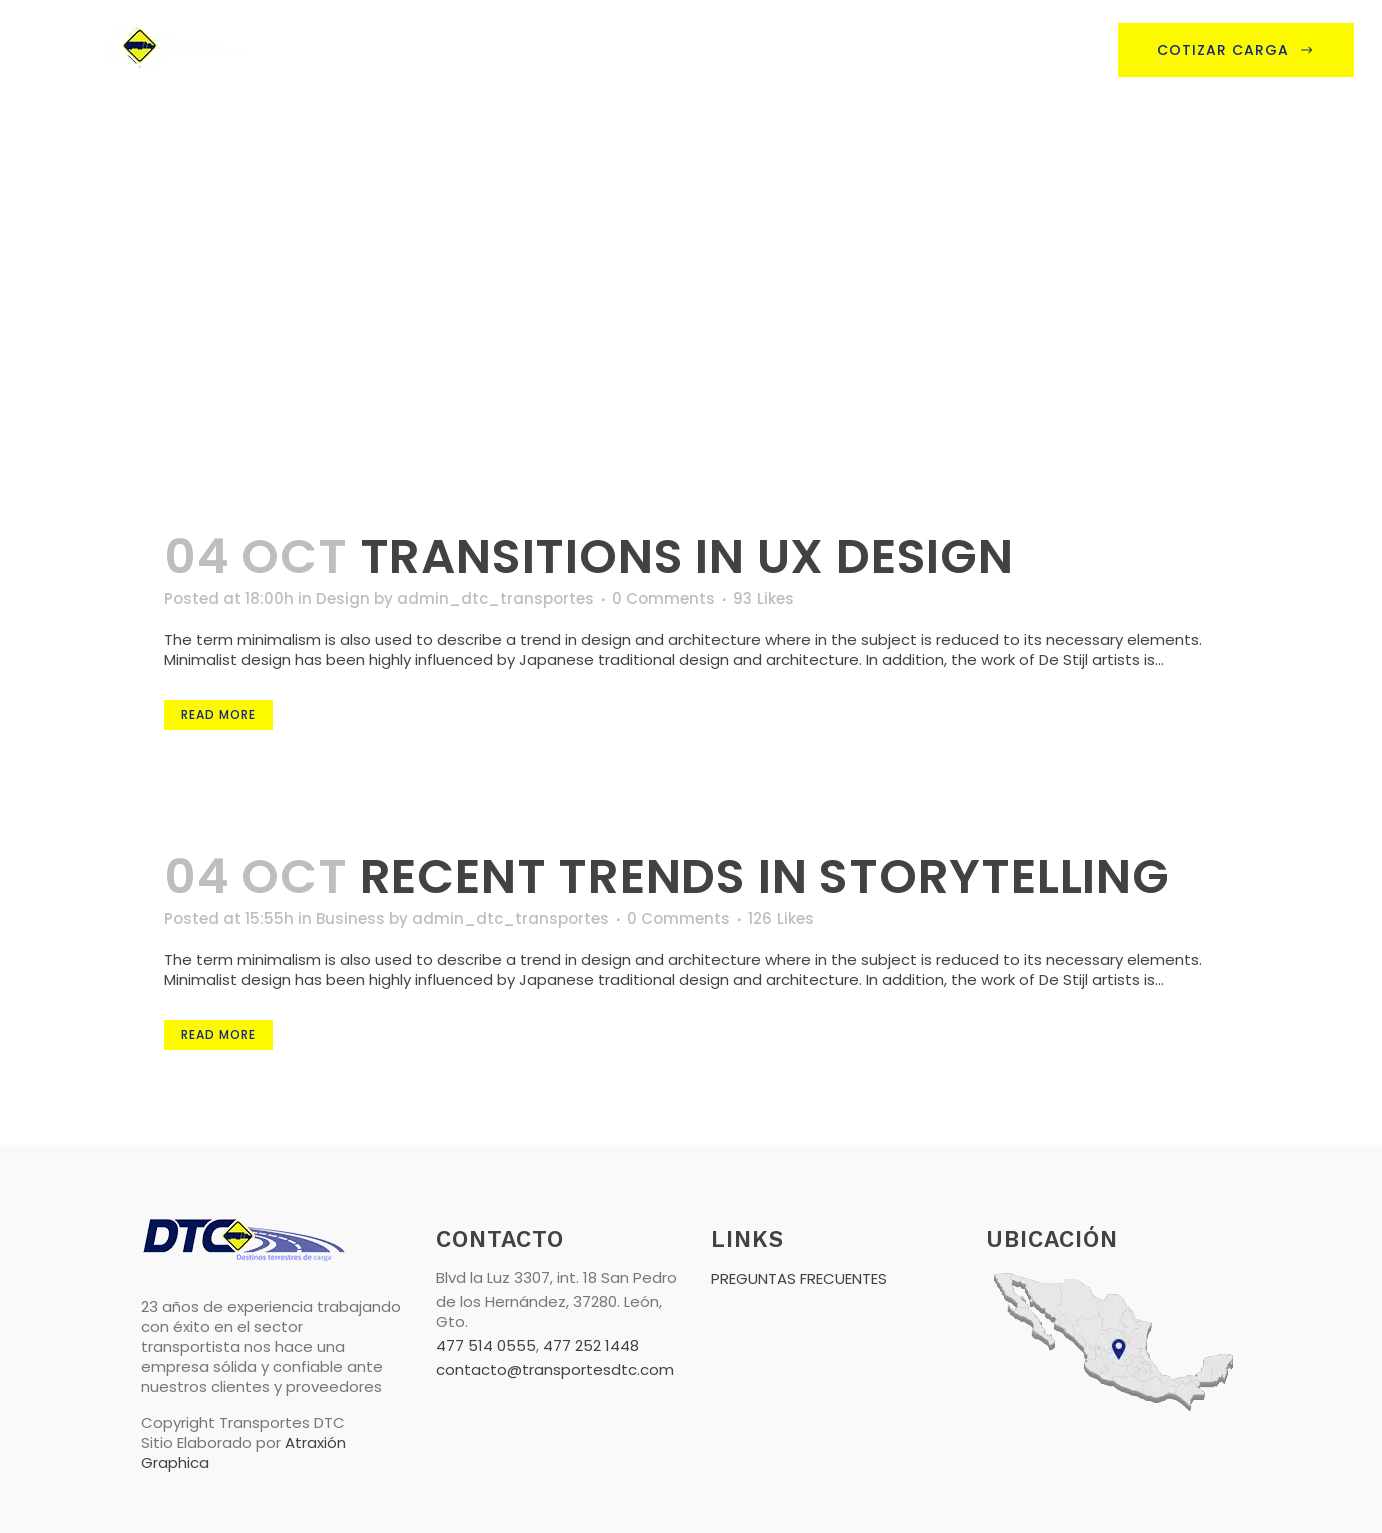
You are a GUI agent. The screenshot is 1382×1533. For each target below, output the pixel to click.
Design (343, 598)
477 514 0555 (486, 1345)
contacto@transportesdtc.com (555, 1369)
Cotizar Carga (1236, 50)
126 (781, 919)
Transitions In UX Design (687, 556)
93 (763, 599)
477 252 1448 (591, 1345)
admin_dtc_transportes (495, 598)
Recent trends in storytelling (765, 876)
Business (350, 918)
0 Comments (663, 598)
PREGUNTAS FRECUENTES (799, 1278)
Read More (218, 714)
